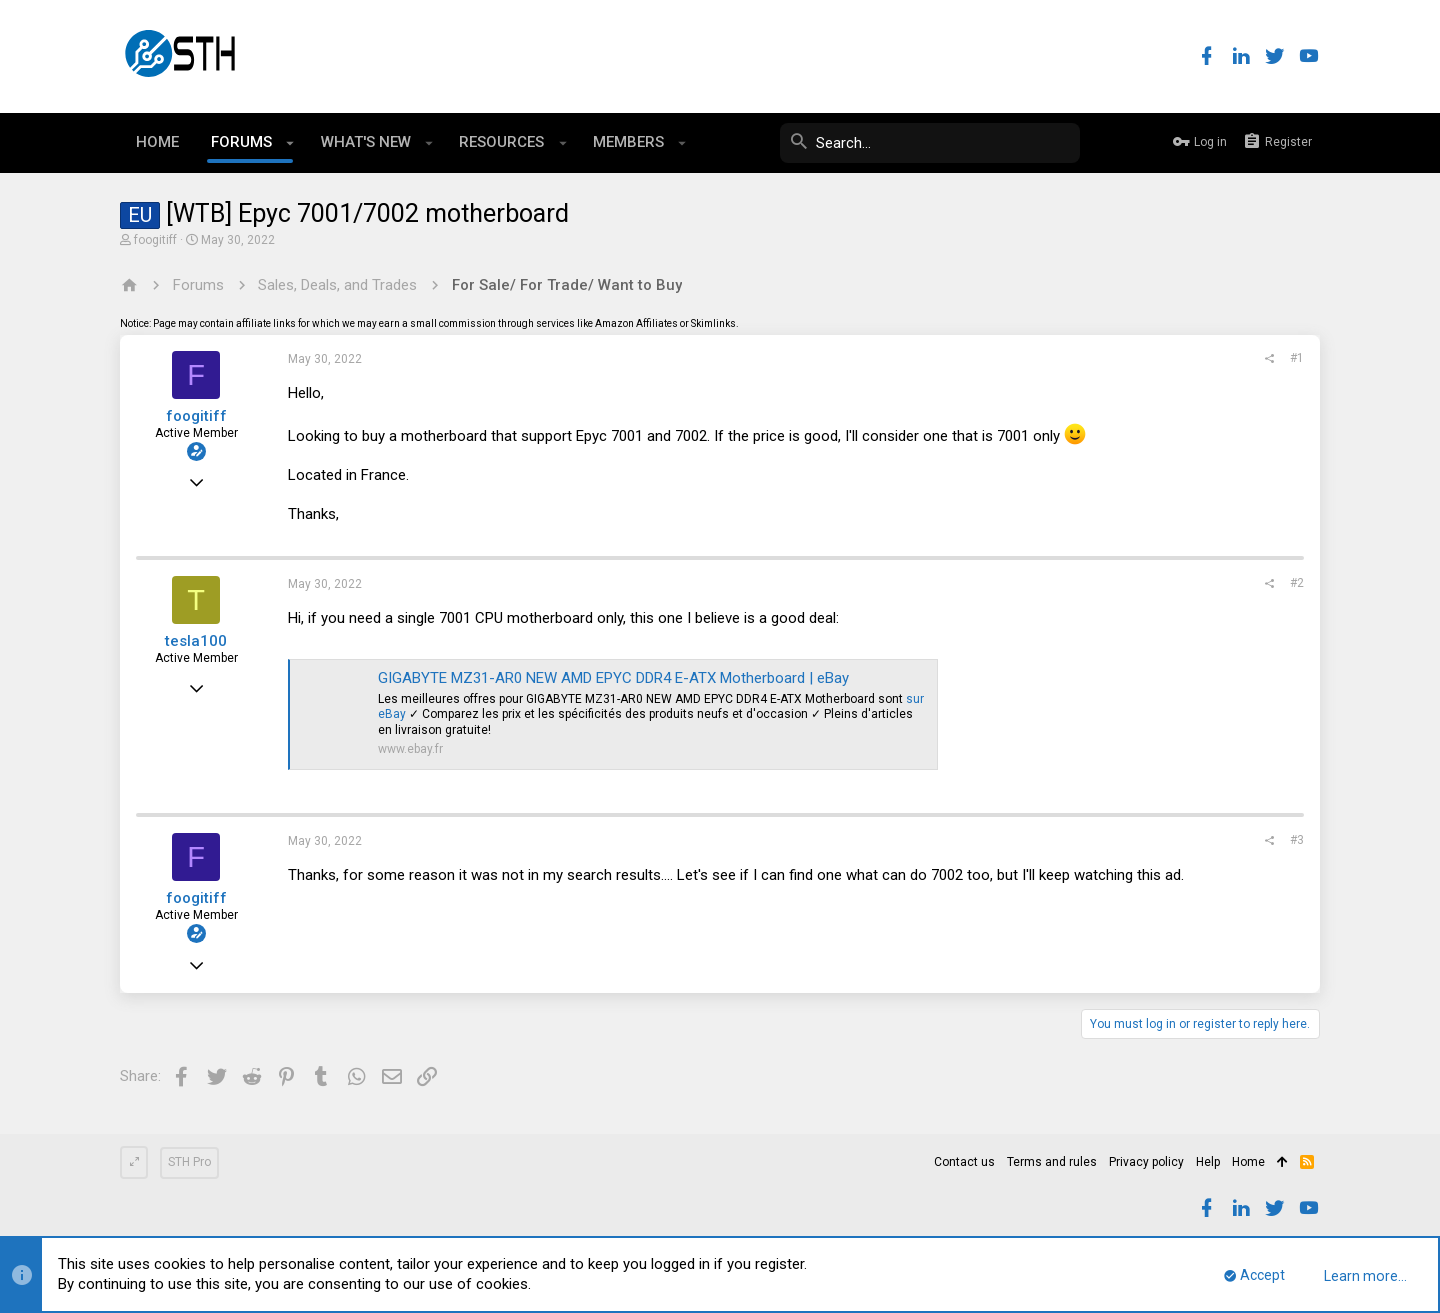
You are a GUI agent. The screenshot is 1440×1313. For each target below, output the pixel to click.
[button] (290, 143)
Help (1208, 1162)
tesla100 (196, 641)
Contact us (964, 1162)
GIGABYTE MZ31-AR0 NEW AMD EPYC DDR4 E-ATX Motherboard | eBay (613, 678)
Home (1248, 1162)
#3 (1297, 840)
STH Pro (189, 1162)
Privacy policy (1146, 1162)
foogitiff (155, 240)
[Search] (930, 143)
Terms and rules (1052, 1162)
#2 (1297, 583)
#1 (1297, 358)
